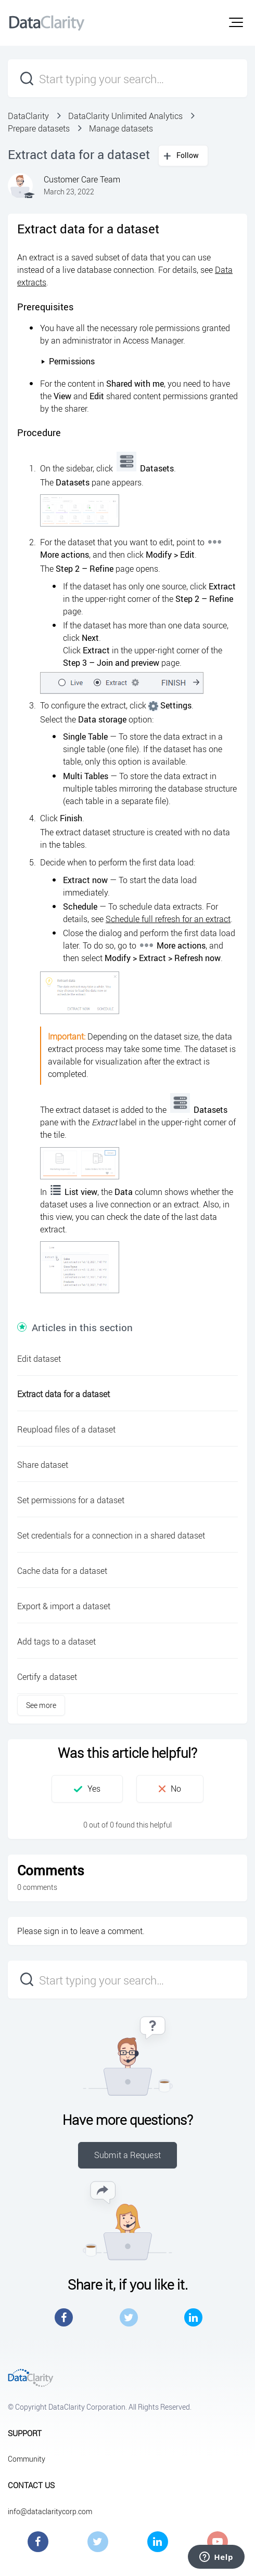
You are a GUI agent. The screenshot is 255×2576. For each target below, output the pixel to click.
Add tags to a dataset (56, 1641)
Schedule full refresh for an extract (168, 919)
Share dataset (42, 1464)
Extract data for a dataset (63, 1394)
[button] (236, 22)
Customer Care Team (82, 179)
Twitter (129, 2317)
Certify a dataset (47, 1677)
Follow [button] (187, 155)
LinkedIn (193, 2317)
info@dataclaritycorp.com (50, 2511)
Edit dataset (39, 1358)
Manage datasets (121, 128)
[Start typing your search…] (127, 78)
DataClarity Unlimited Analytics (125, 116)
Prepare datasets (39, 128)
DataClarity (28, 116)
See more (41, 1705)
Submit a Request (127, 2155)
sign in (56, 1931)
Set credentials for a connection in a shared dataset (111, 1535)
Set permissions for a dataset (70, 1500)
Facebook (64, 2317)
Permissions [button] (68, 361)
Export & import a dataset (63, 1606)
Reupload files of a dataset (66, 1429)
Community (26, 2459)
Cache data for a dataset (62, 1570)
